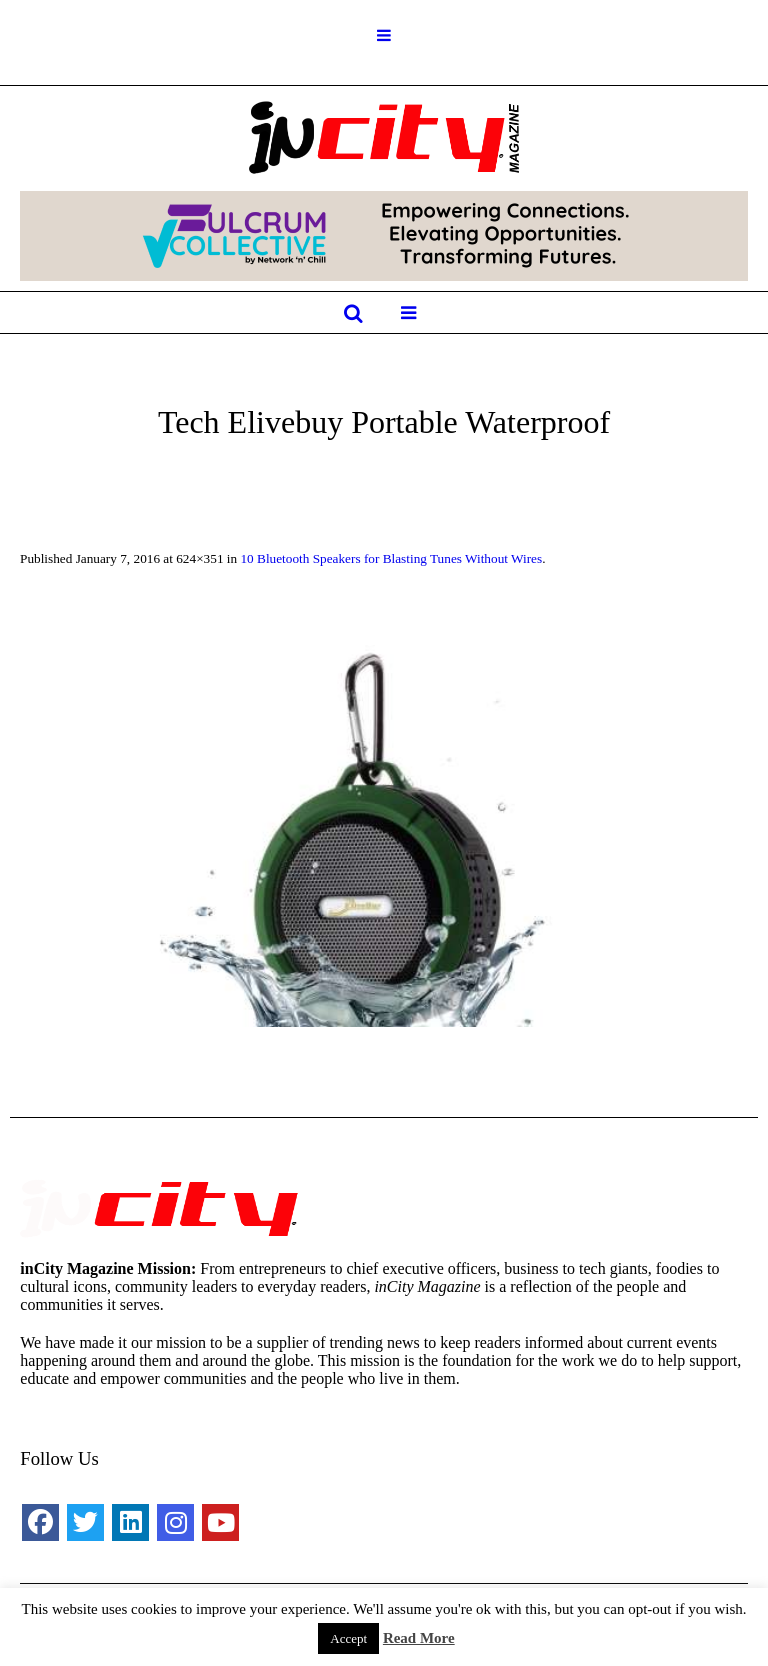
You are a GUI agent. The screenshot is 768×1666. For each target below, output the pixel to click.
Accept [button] (348, 1638)
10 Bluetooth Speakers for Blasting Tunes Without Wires (391, 558)
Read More (419, 1638)
